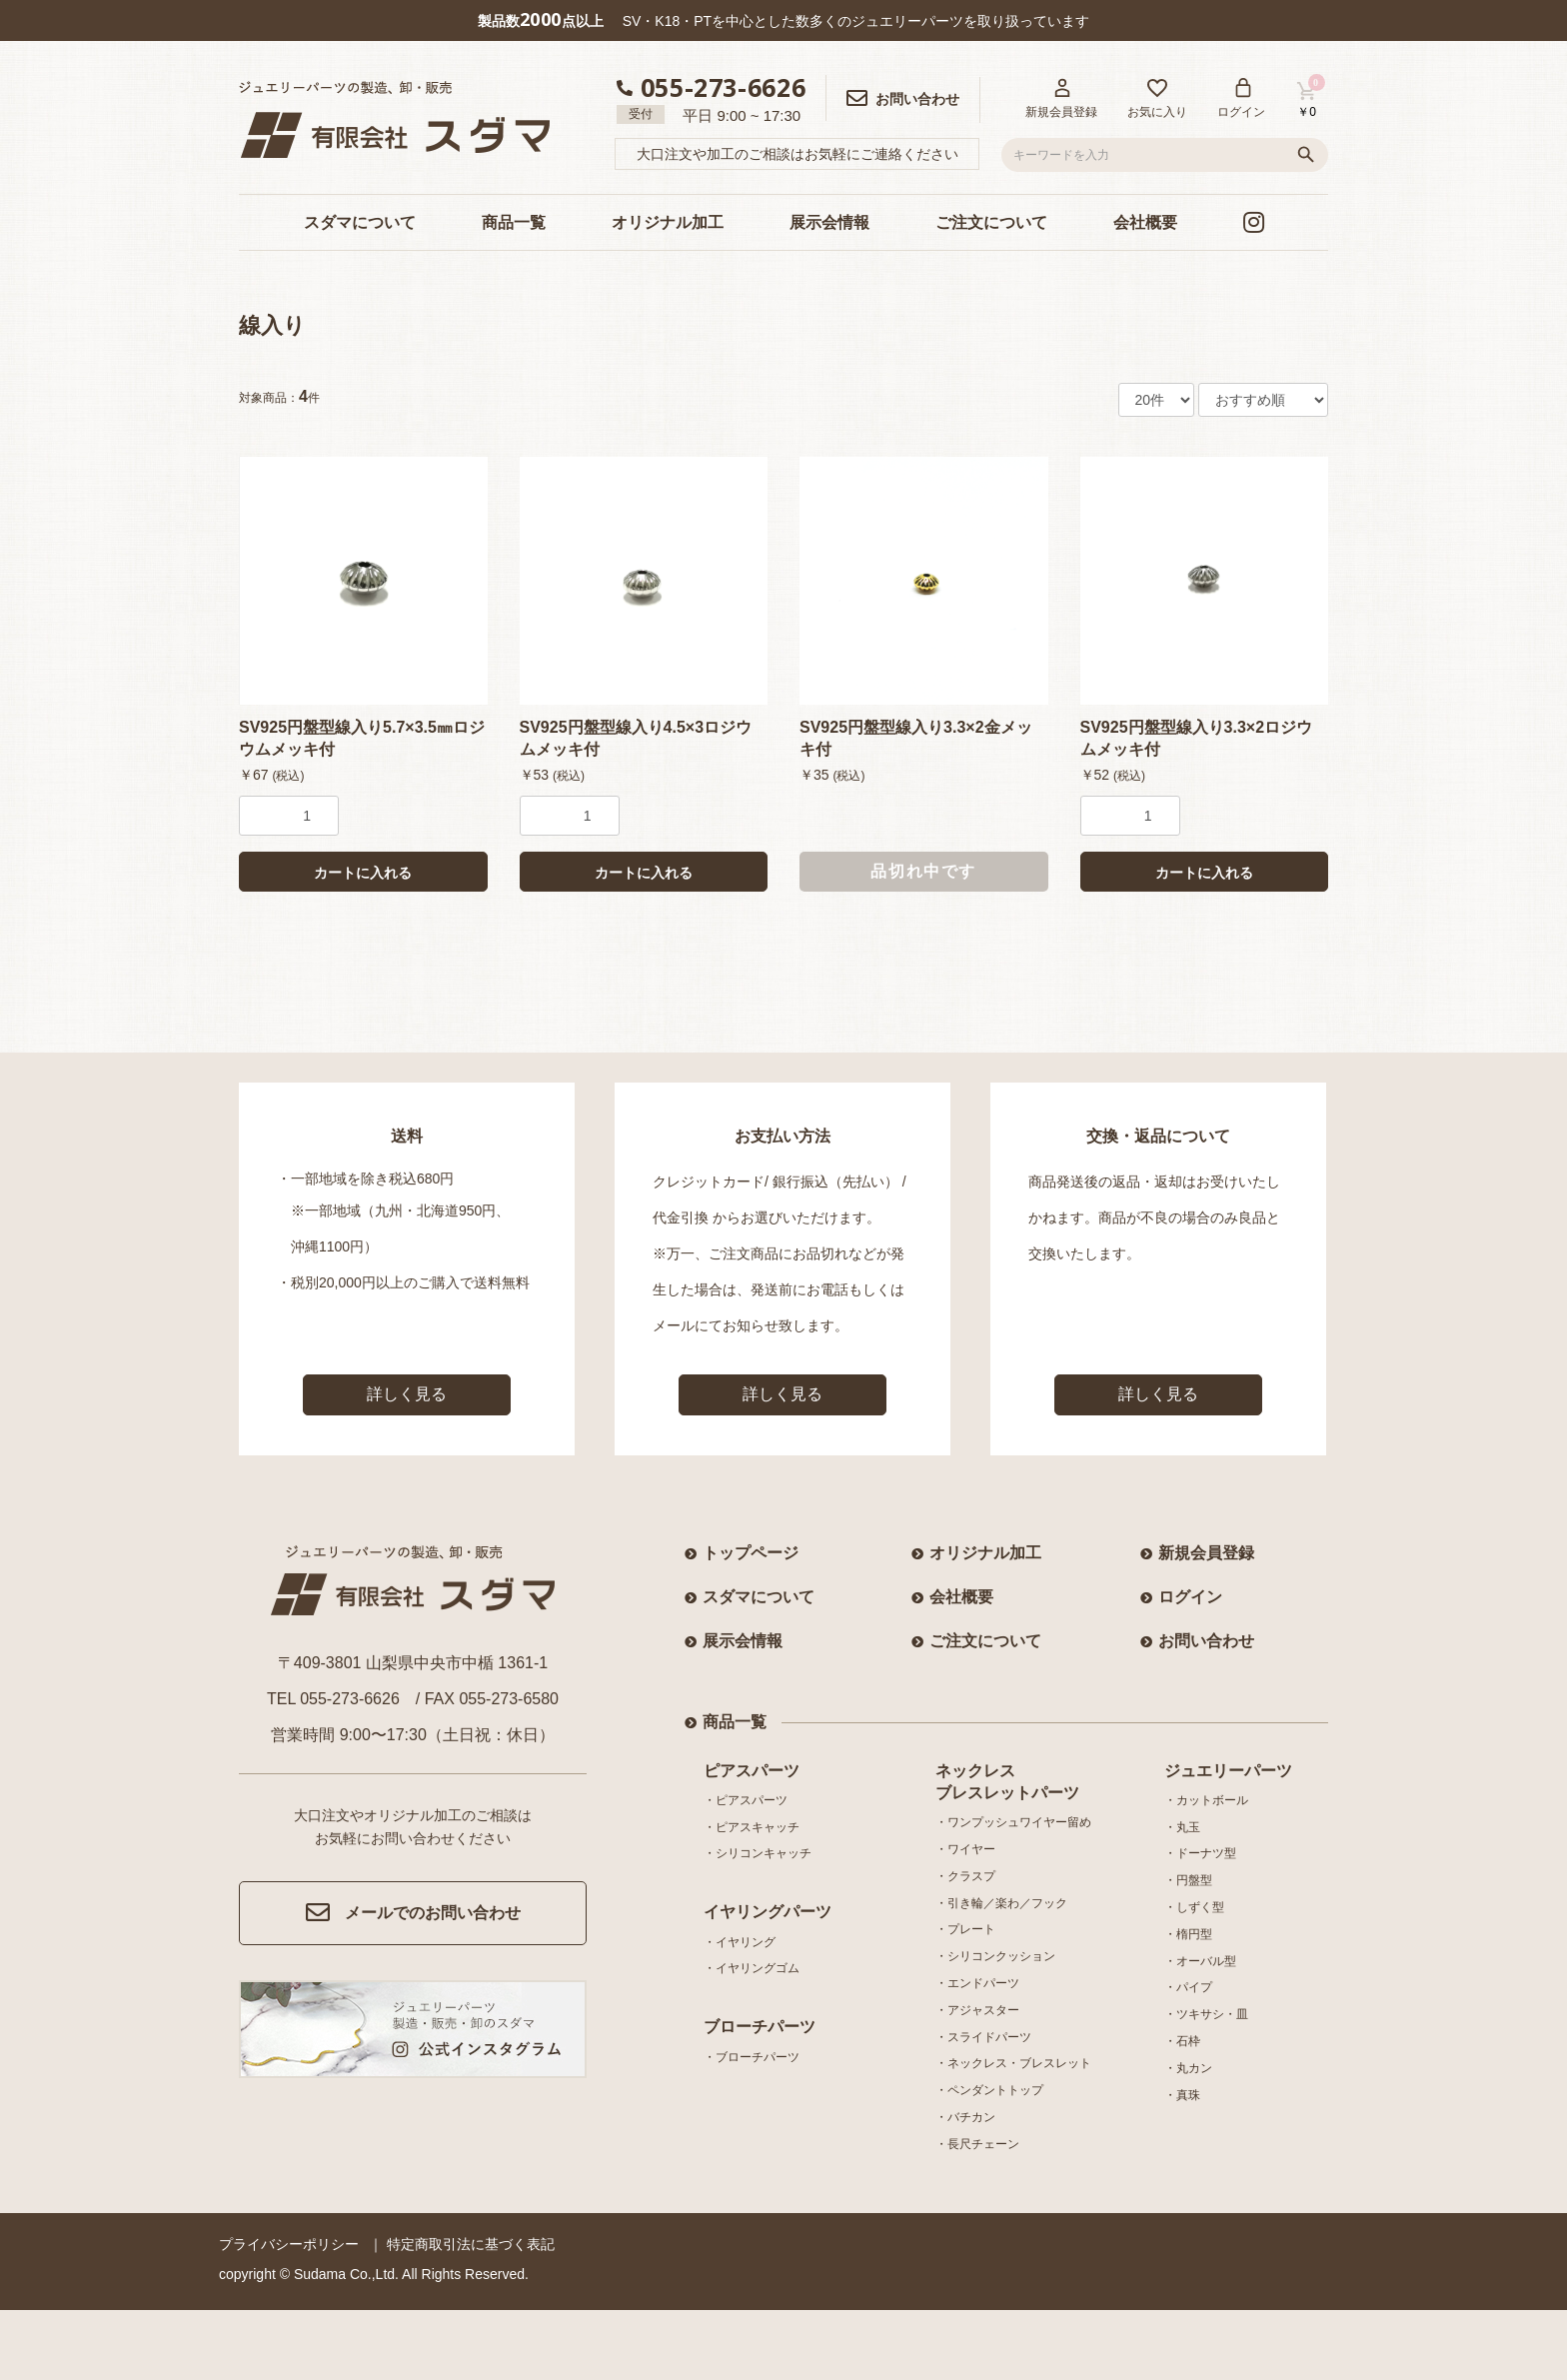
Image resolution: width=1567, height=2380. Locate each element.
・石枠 (1182, 2041)
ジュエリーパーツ (1228, 1770)
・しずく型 (1194, 1907)
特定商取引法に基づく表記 (471, 2244)
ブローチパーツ (759, 2026)
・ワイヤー (965, 1849)
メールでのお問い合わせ (413, 1913)
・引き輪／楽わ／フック (1001, 1903)
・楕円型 (1188, 1934)
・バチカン (965, 2117)
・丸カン (1188, 2068)
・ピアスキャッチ (751, 1827)
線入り (272, 325)
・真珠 (1182, 2095)
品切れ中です (923, 871)
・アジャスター (977, 2010)
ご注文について (991, 222)
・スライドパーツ (983, 2037)
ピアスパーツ (751, 1770)
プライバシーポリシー (289, 2244)
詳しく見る (407, 1393)
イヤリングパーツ (767, 1911)
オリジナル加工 (668, 222)
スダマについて (360, 222)
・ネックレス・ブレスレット (1013, 2063)
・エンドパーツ (977, 1983)
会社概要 (1145, 222)
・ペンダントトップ (989, 2090)
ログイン (1190, 1596)
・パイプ (1188, 1987)
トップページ (750, 1552)
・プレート (965, 1929)
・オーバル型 (1200, 1961)
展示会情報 (829, 222)
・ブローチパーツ (751, 2057)
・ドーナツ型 (1200, 1853)
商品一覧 (514, 222)
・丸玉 (1182, 1827)
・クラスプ (965, 1876)
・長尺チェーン (977, 2144)
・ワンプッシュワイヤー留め (1013, 1822)
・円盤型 (1188, 1880)
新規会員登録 (1206, 1552)
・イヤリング (740, 1942)
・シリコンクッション (995, 1956)
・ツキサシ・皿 (1206, 2014)
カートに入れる (363, 873)
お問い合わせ (1206, 1640)
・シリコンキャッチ (757, 1853)
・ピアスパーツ (745, 1800)
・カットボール (1206, 1800)
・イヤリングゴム (751, 1968)
